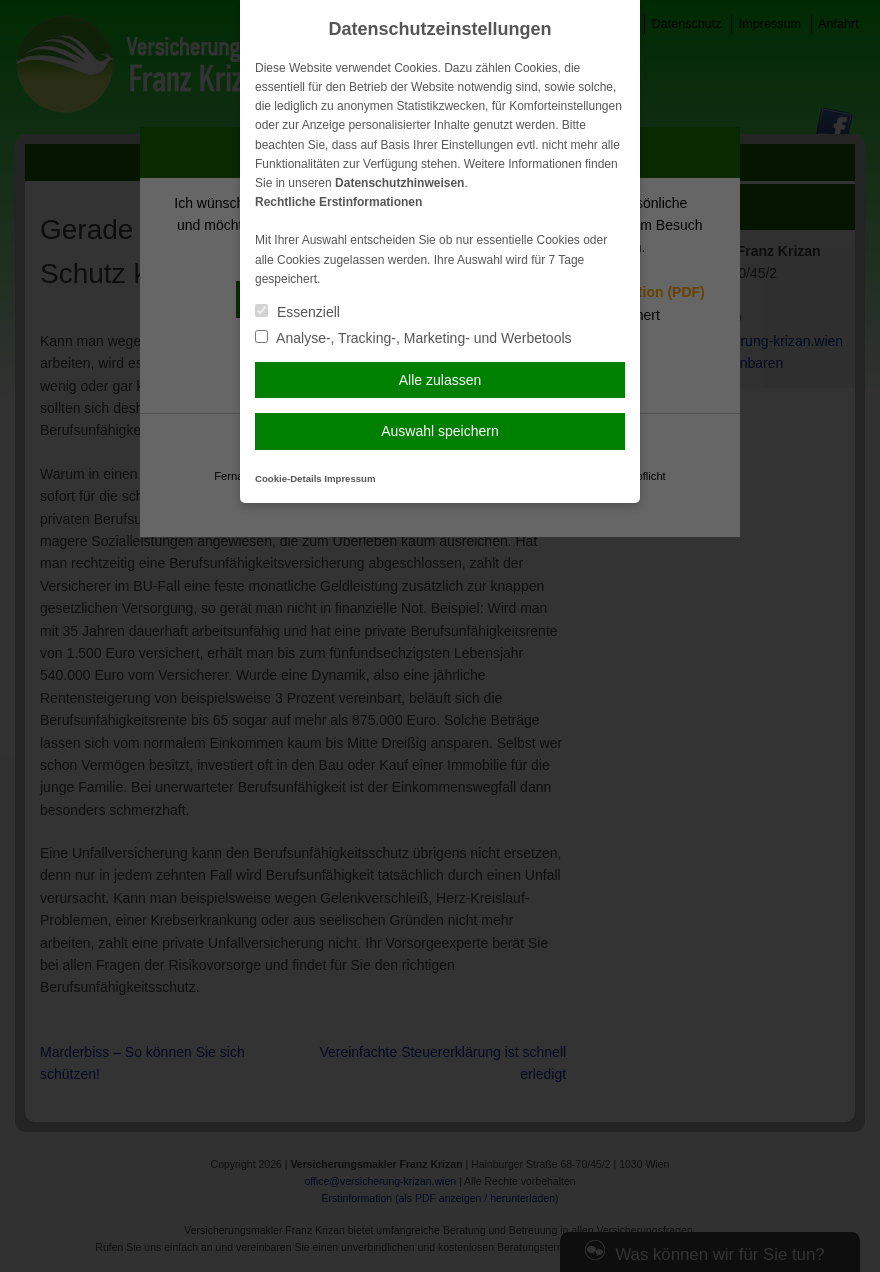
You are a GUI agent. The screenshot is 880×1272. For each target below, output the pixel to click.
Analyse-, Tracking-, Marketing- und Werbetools (413, 338)
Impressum (349, 478)
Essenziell (297, 312)
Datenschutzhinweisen (399, 183)
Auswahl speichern (440, 431)
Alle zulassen (440, 380)
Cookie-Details (288, 478)
